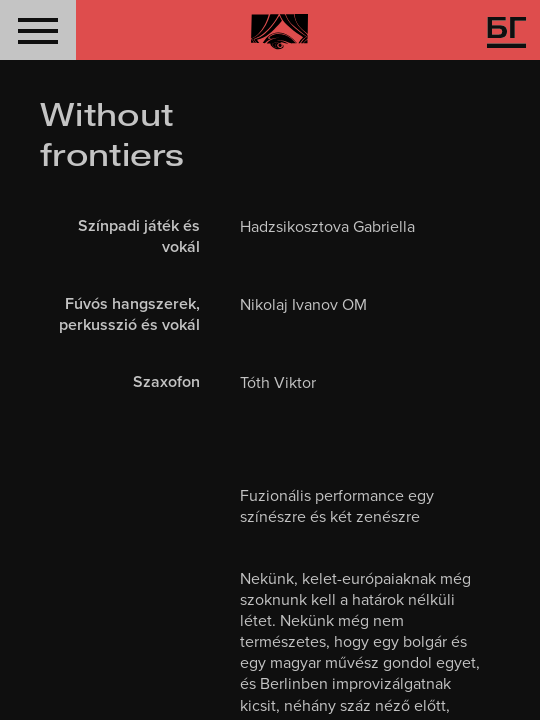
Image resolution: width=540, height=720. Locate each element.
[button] (38, 30)
